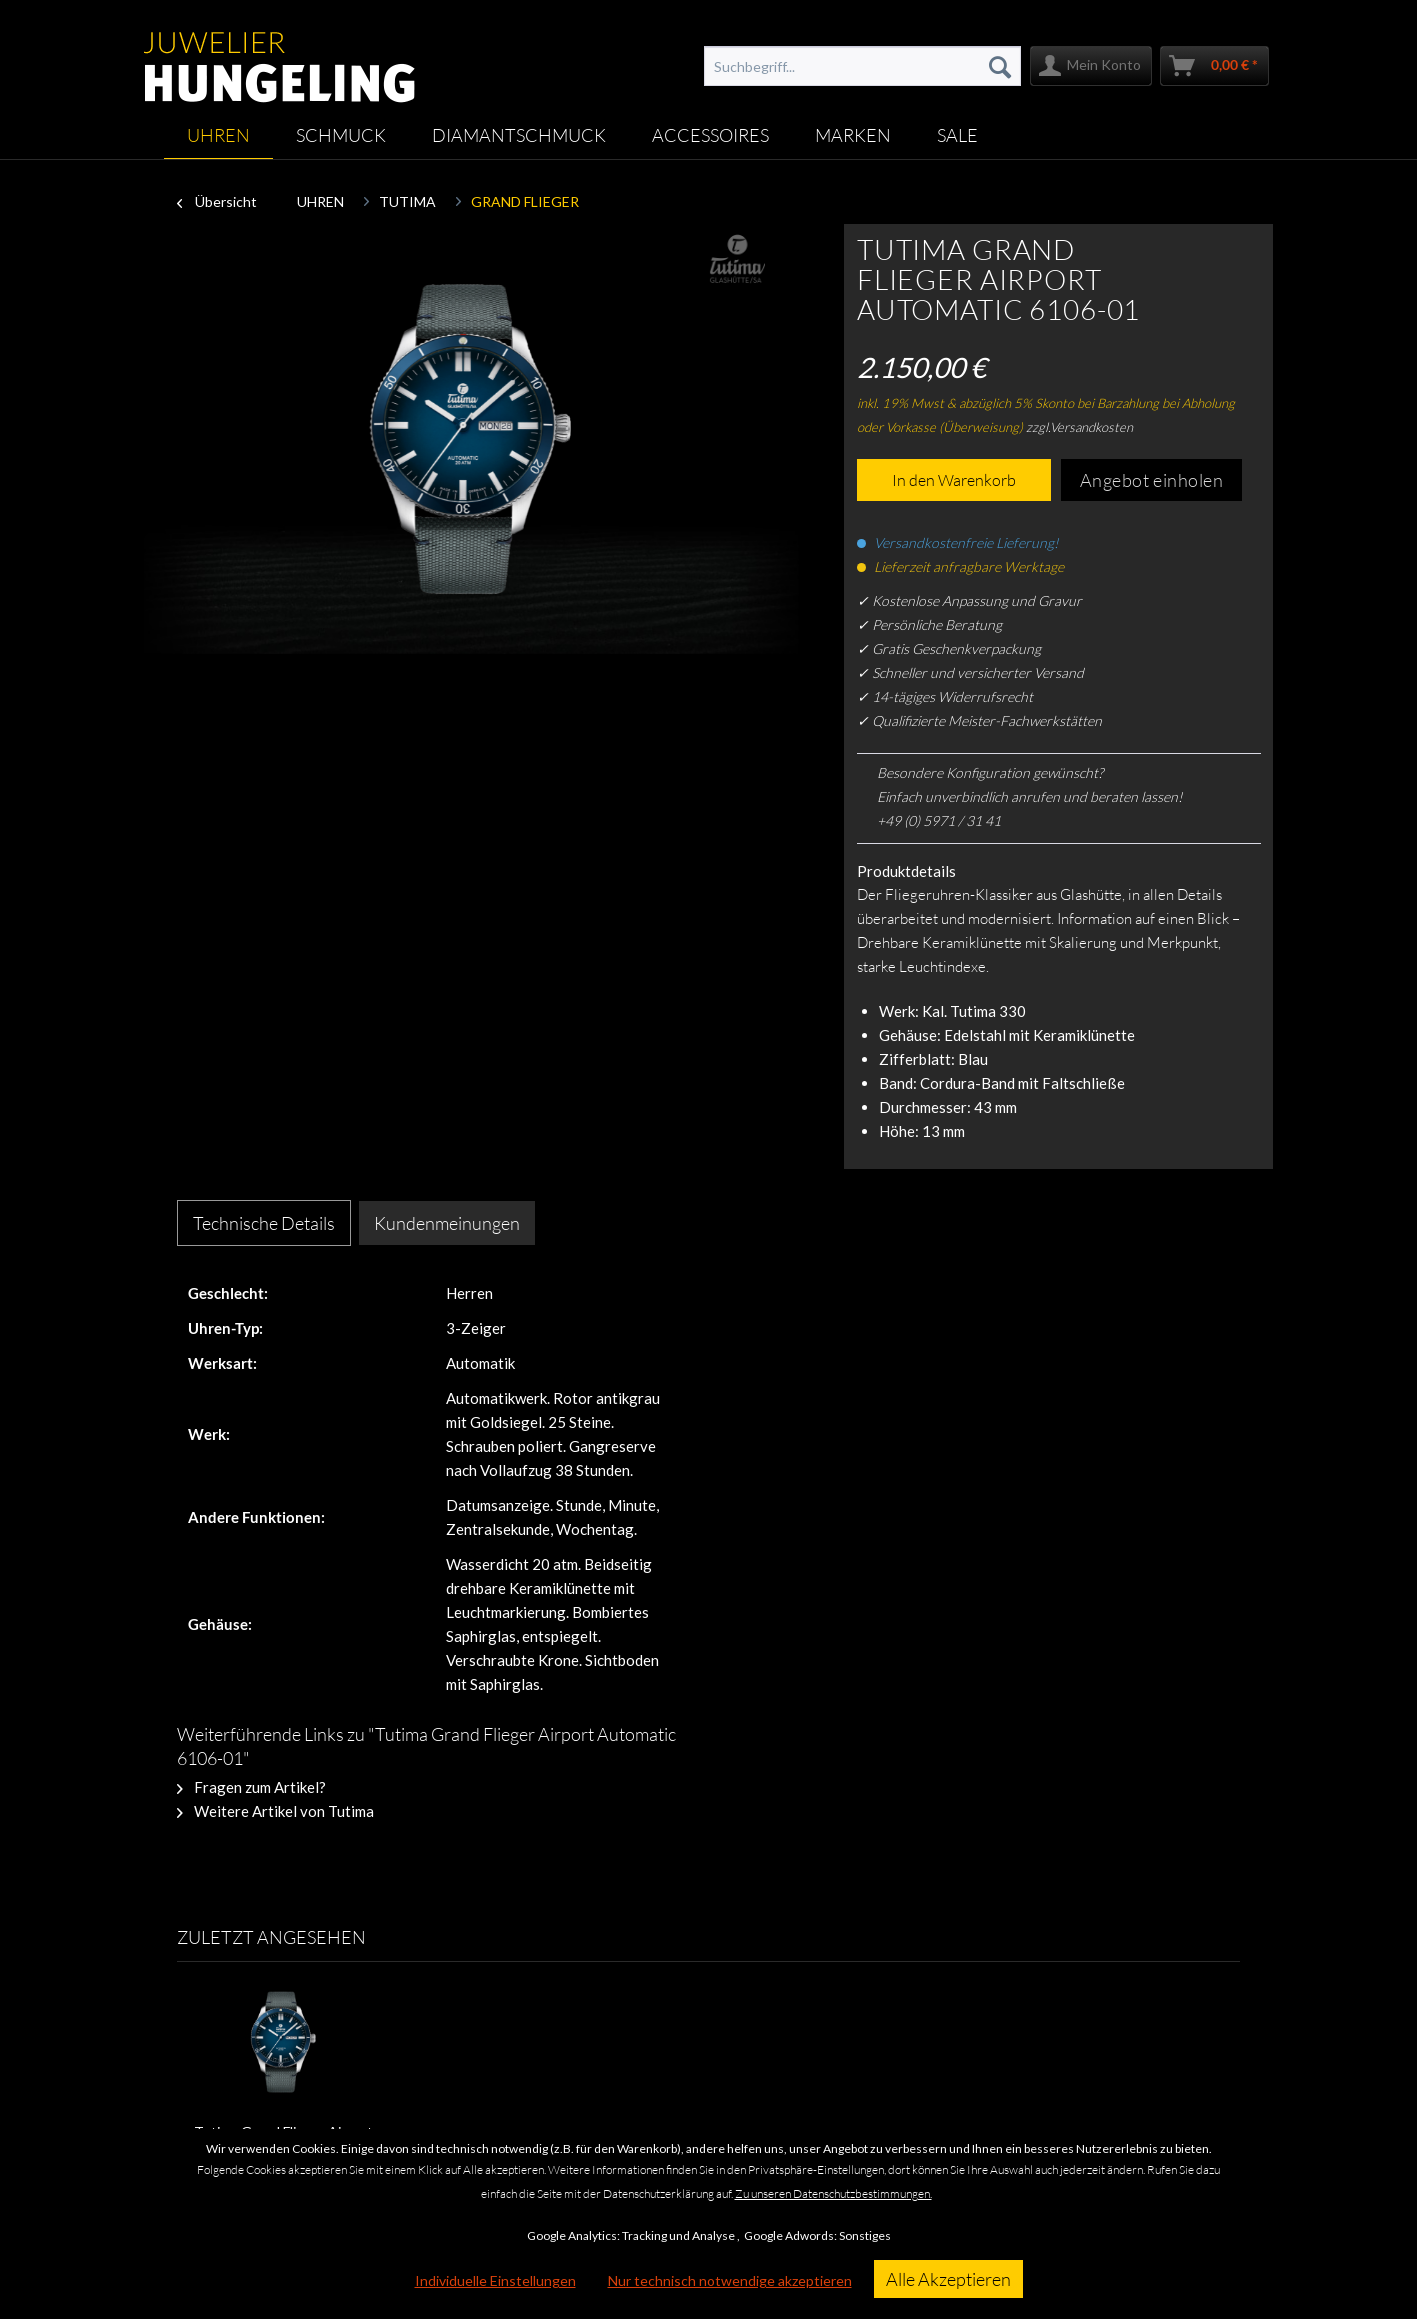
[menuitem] (862, 66)
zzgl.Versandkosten (1079, 427)
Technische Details (264, 1223)
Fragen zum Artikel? (251, 1787)
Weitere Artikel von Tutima (275, 1811)
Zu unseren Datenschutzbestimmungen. (833, 2193)
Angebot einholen (1152, 480)
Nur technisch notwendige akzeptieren (730, 2280)
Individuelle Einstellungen (495, 2280)
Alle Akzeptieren (948, 2279)
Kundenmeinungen (447, 1223)
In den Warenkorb (954, 480)
